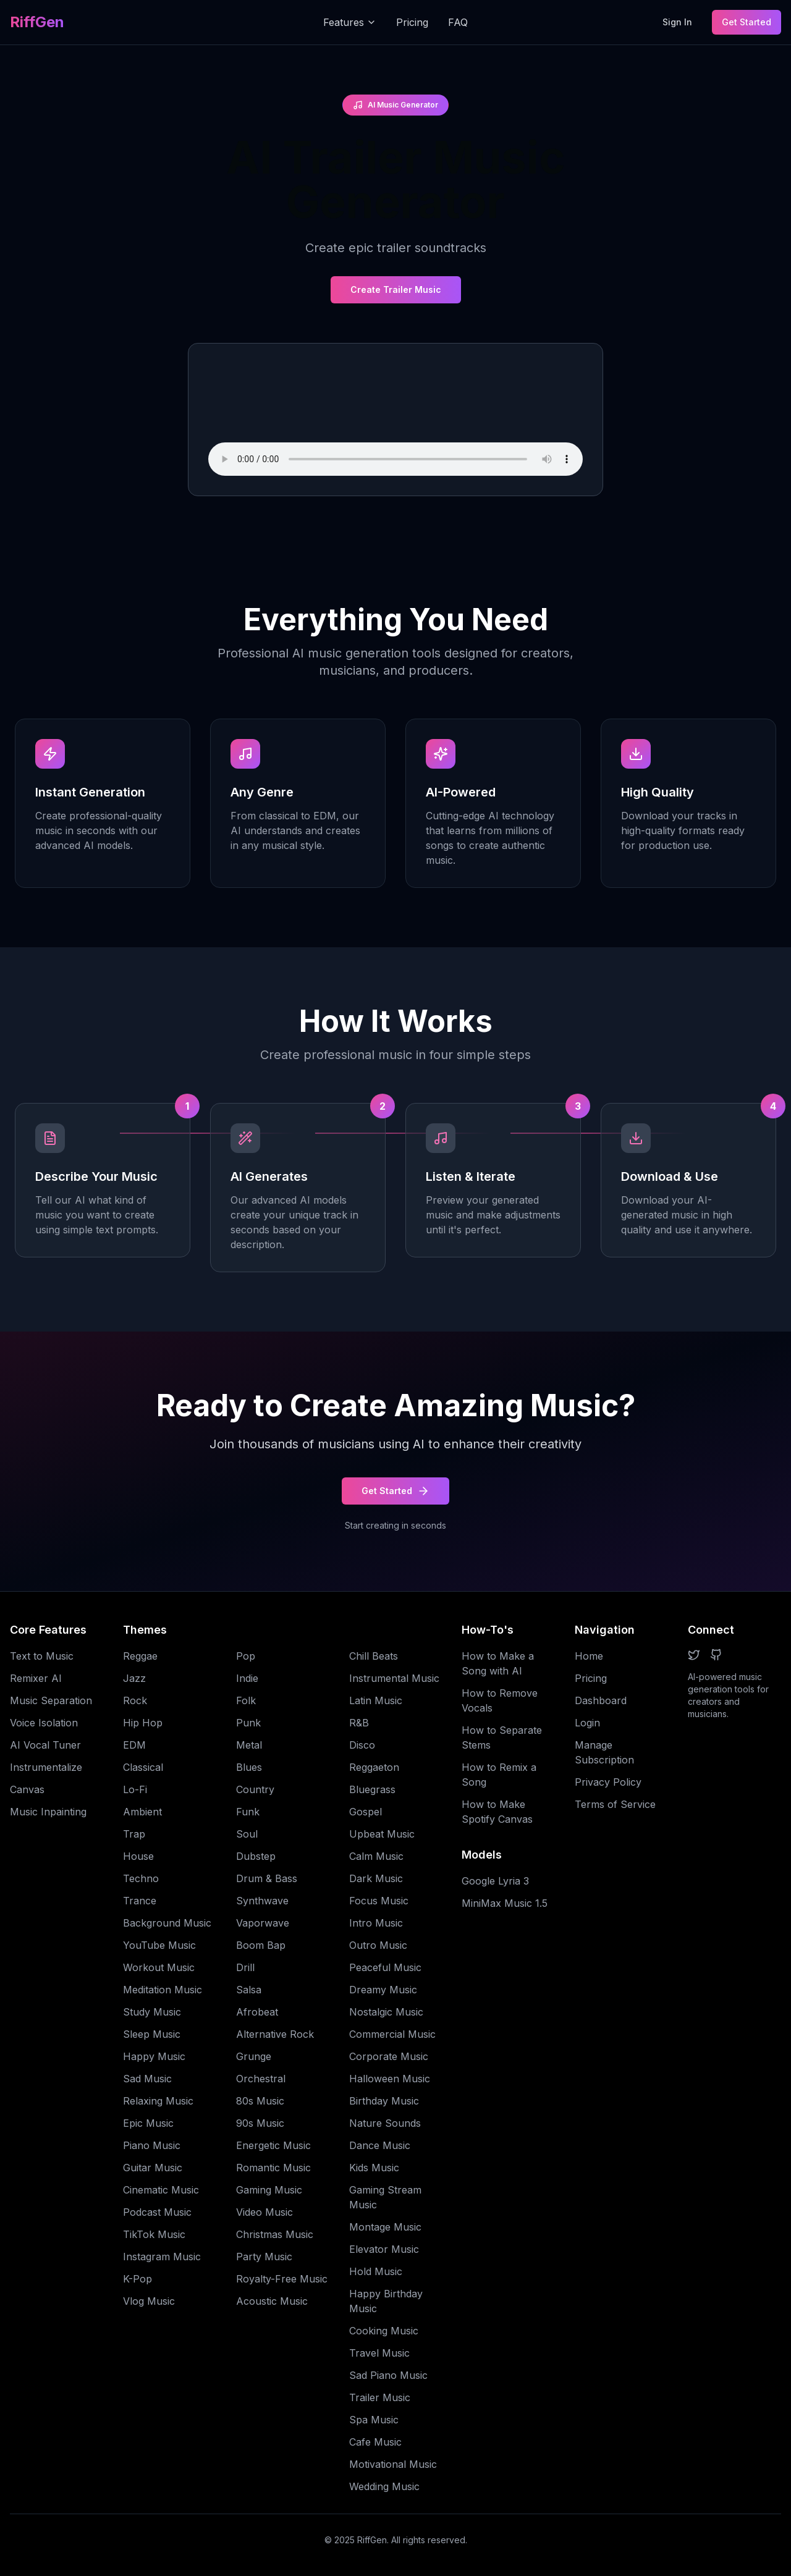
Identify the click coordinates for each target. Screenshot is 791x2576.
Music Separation (51, 1700)
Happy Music (154, 2056)
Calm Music (376, 1856)
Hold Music (375, 2271)
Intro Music (376, 1923)
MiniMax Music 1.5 (505, 1903)
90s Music (260, 2123)
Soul (247, 1834)
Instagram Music (162, 2256)
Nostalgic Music (386, 2012)
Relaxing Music (158, 2101)
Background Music (167, 1923)
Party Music (264, 2256)
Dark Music (376, 1878)
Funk (248, 1811)
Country (255, 1789)
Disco (362, 1745)
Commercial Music (392, 2034)
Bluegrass (372, 1789)
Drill (245, 1967)
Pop (245, 1656)
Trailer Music (379, 2397)
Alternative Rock (275, 2034)
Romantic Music (273, 2167)
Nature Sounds (385, 2123)
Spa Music (374, 2419)
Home (589, 1656)
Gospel (365, 1811)
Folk (246, 1700)
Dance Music (379, 2145)
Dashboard (601, 1700)
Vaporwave (262, 1923)
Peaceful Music (385, 1967)
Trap (134, 1834)
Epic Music (148, 2123)
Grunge (253, 2056)
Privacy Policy (608, 1782)
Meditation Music (162, 1989)
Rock (135, 1700)
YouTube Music (159, 1945)
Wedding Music (384, 2486)
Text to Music (42, 1656)
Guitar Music (152, 2167)
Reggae (140, 1656)
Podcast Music (157, 2212)
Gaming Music (269, 2190)
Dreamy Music (383, 1989)
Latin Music (375, 1700)
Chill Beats (373, 1656)
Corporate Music (388, 2056)
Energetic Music (273, 2145)
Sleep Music (151, 2034)
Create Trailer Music (395, 289)
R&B (359, 1723)
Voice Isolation (44, 1723)
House (138, 1856)
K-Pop (137, 2279)
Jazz (134, 1678)
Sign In (677, 22)
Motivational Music (393, 2464)
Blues (249, 1767)
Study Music (152, 2012)
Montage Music (385, 2227)
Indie (247, 1678)
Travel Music (379, 2353)
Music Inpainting (48, 1811)
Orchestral (261, 2078)
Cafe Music (375, 2442)
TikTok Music (154, 2234)
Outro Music (378, 1945)
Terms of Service (615, 1804)
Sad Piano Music (388, 2375)
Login (587, 1723)
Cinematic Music (161, 2190)
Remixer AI (36, 1678)
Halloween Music (389, 2078)
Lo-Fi (135, 1789)
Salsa (248, 1989)
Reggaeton (374, 1767)
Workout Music (159, 1967)
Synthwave (262, 1900)
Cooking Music (383, 2331)
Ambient (142, 1811)
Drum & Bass (266, 1878)
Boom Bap (261, 1945)
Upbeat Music (382, 1834)
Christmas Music (274, 2234)
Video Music (264, 2212)
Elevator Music (384, 2249)
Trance (139, 1900)
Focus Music (378, 1900)
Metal (249, 1745)
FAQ (458, 22)
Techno (141, 1878)
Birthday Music (384, 2101)
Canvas (27, 1789)
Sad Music (147, 2078)
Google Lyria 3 (495, 1881)
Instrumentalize (46, 1767)
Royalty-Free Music (282, 2279)
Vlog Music (149, 2301)
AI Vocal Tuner (45, 1745)
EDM (134, 1745)
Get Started (746, 22)
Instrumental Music (394, 1678)
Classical (143, 1767)
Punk (248, 1723)
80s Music (260, 2101)
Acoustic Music (272, 2301)
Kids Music (374, 2167)
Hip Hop (143, 1723)
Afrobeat (257, 2012)
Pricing (412, 22)
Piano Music (151, 2145)
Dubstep (256, 1856)
